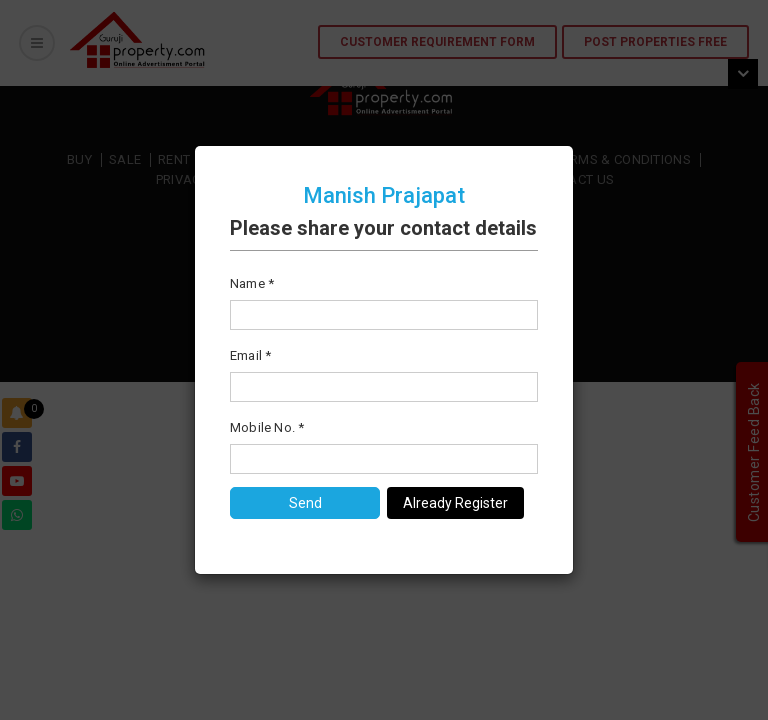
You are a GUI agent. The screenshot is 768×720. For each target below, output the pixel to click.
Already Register (455, 503)
